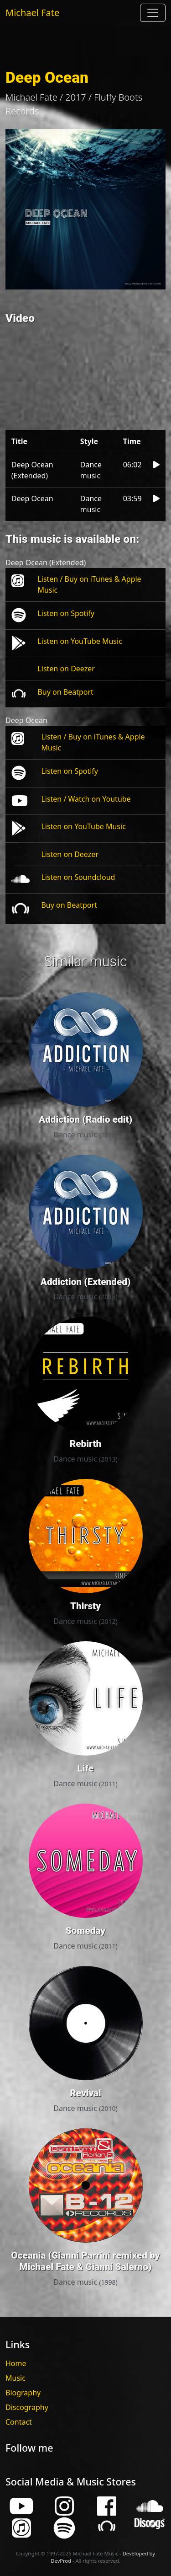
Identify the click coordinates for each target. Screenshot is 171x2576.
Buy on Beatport (65, 692)
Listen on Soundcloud (78, 877)
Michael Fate (32, 12)
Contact (18, 2422)
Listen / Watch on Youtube (85, 799)
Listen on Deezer (65, 669)
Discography (26, 2407)
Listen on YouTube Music (79, 641)
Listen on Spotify (65, 613)
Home (15, 2363)
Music (15, 2378)
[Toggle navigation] (153, 13)
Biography (23, 2393)
